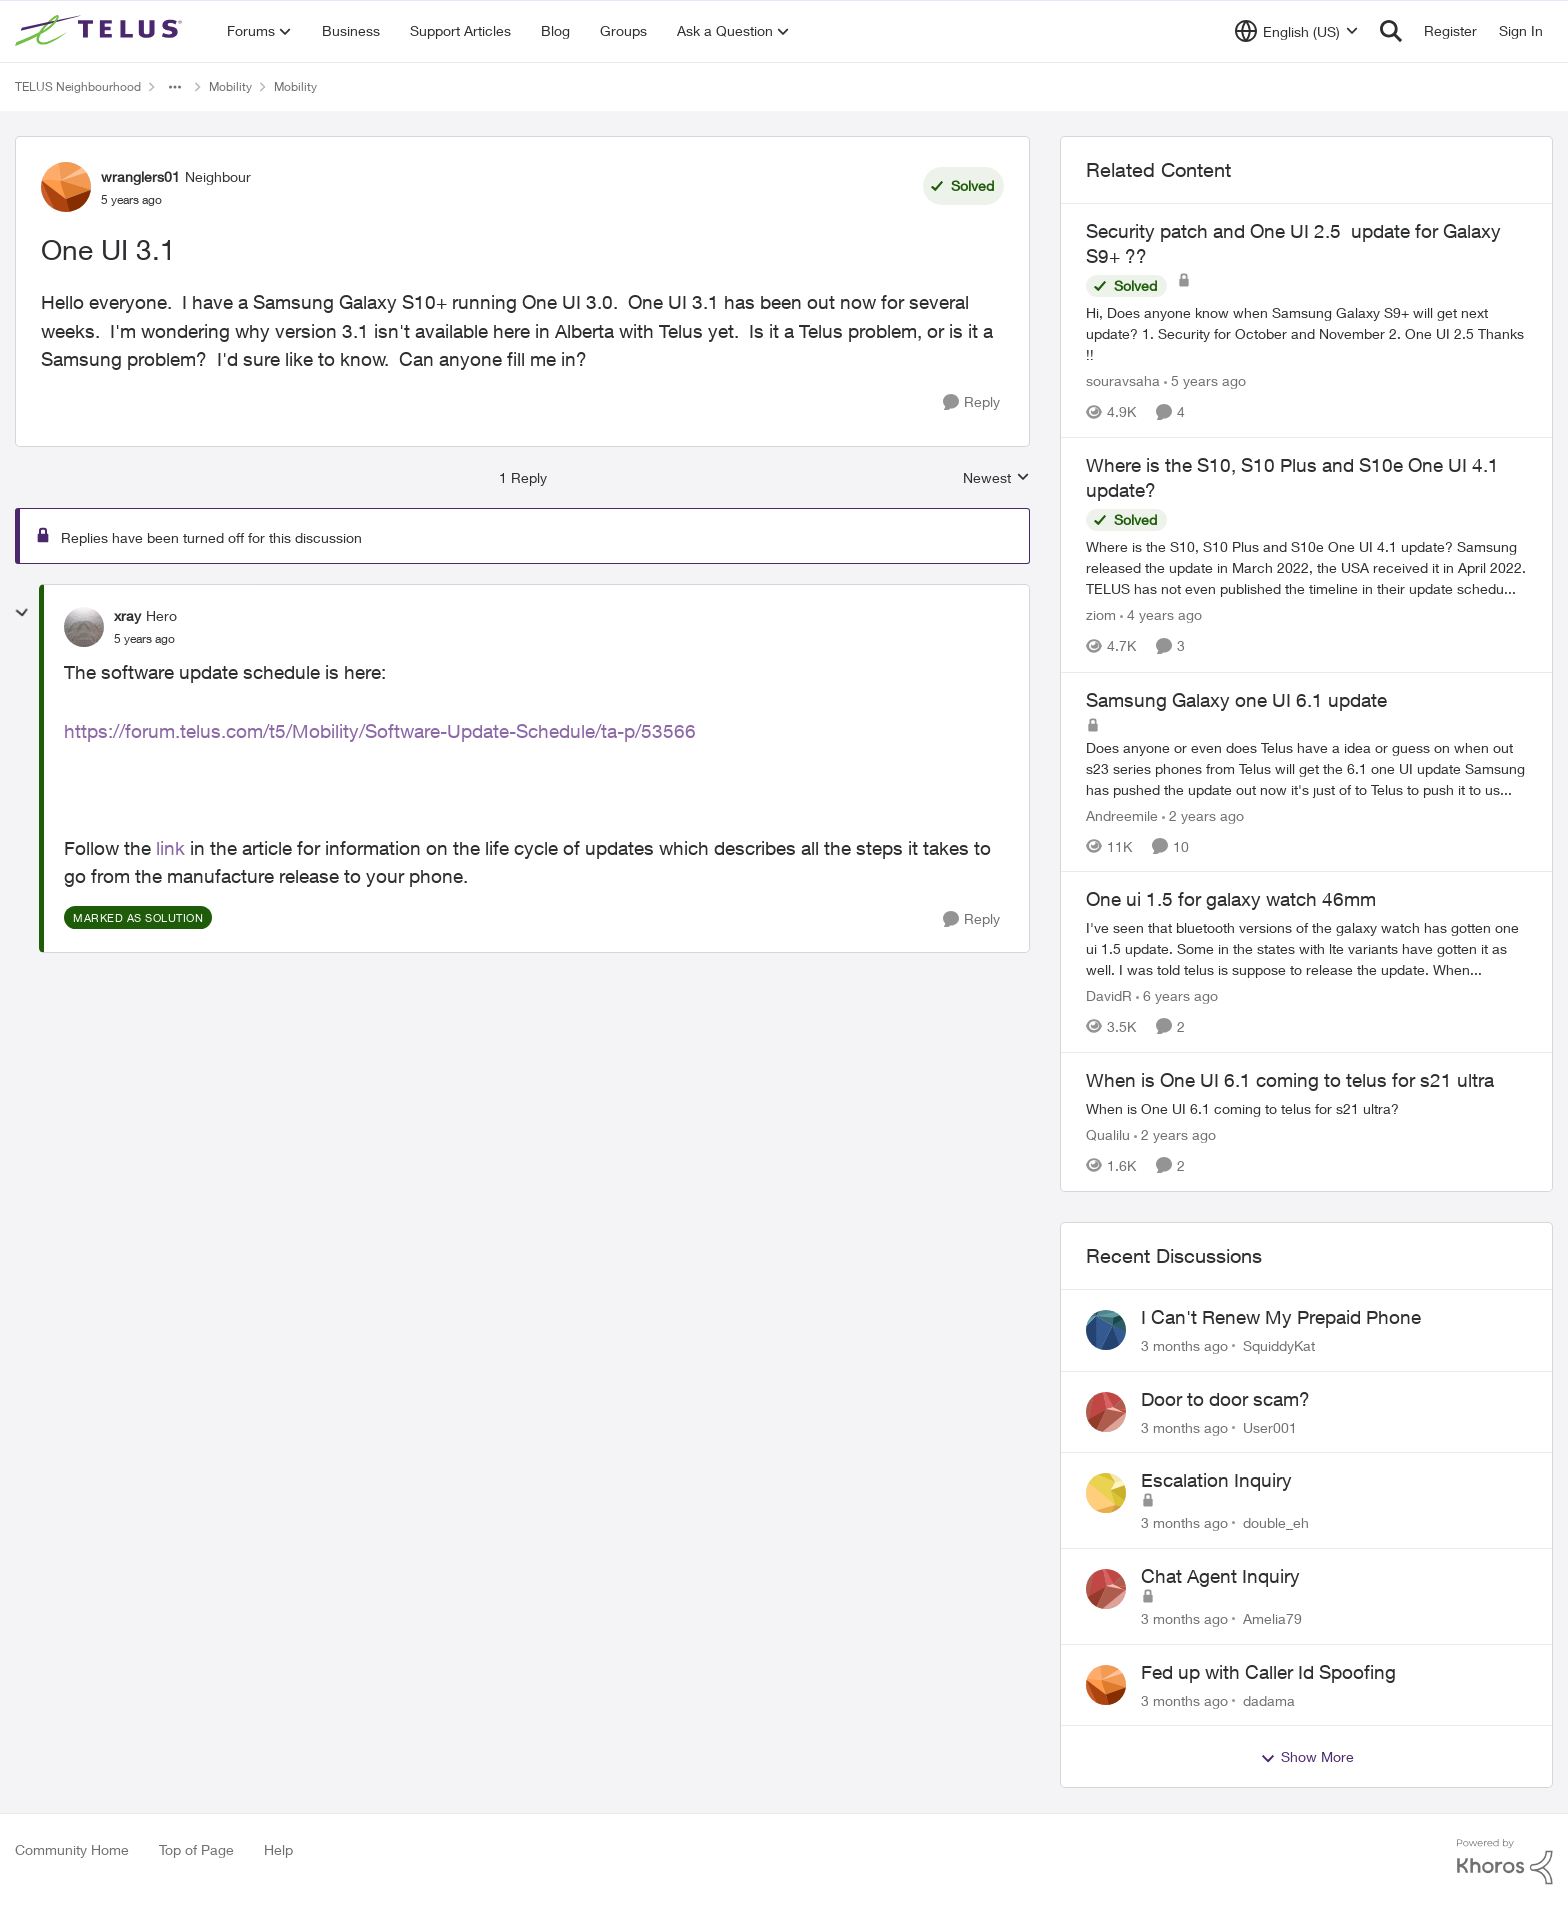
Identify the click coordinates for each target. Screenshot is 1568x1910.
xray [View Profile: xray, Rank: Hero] (127, 615)
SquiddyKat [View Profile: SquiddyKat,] (1279, 1345)
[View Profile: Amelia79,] (1106, 1589)
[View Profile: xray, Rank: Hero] (84, 627)
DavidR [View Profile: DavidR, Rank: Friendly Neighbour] (1109, 995)
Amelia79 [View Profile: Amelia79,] (1272, 1618)
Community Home (72, 1849)
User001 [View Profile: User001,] (1270, 1426)
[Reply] (971, 402)
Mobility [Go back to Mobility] (230, 86)
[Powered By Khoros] (1505, 1862)
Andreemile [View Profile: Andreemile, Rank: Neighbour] (1122, 814)
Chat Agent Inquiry (1220, 1576)
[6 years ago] (1177, 995)
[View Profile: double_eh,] (1106, 1493)
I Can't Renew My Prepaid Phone (1281, 1317)
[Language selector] (1296, 31)
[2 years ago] (1203, 814)
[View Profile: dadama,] (1106, 1685)
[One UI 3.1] (144, 639)
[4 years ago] (1161, 615)
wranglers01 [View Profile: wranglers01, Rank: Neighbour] (140, 176)
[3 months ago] (1184, 1345)
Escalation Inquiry (1216, 1480)
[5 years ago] (1205, 380)
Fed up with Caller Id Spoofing (1268, 1672)
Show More (1307, 1757)
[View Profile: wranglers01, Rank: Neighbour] (66, 187)
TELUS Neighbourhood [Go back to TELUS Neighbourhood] (78, 86)
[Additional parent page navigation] (175, 87)
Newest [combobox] (996, 478)
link (170, 848)
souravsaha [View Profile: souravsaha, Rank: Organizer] (1123, 380)
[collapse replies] (22, 613)
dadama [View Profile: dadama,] (1269, 1699)
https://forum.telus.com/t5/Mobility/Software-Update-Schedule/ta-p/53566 (380, 731)
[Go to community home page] (101, 31)
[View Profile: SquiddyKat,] (1106, 1330)
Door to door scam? (1225, 1399)
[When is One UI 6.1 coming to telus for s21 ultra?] (1306, 1108)
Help (278, 1849)
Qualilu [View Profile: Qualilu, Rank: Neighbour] (1108, 1134)
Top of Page (196, 1849)
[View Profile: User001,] (1106, 1412)
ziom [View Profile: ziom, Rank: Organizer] (1101, 615)
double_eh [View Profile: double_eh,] (1276, 1522)
